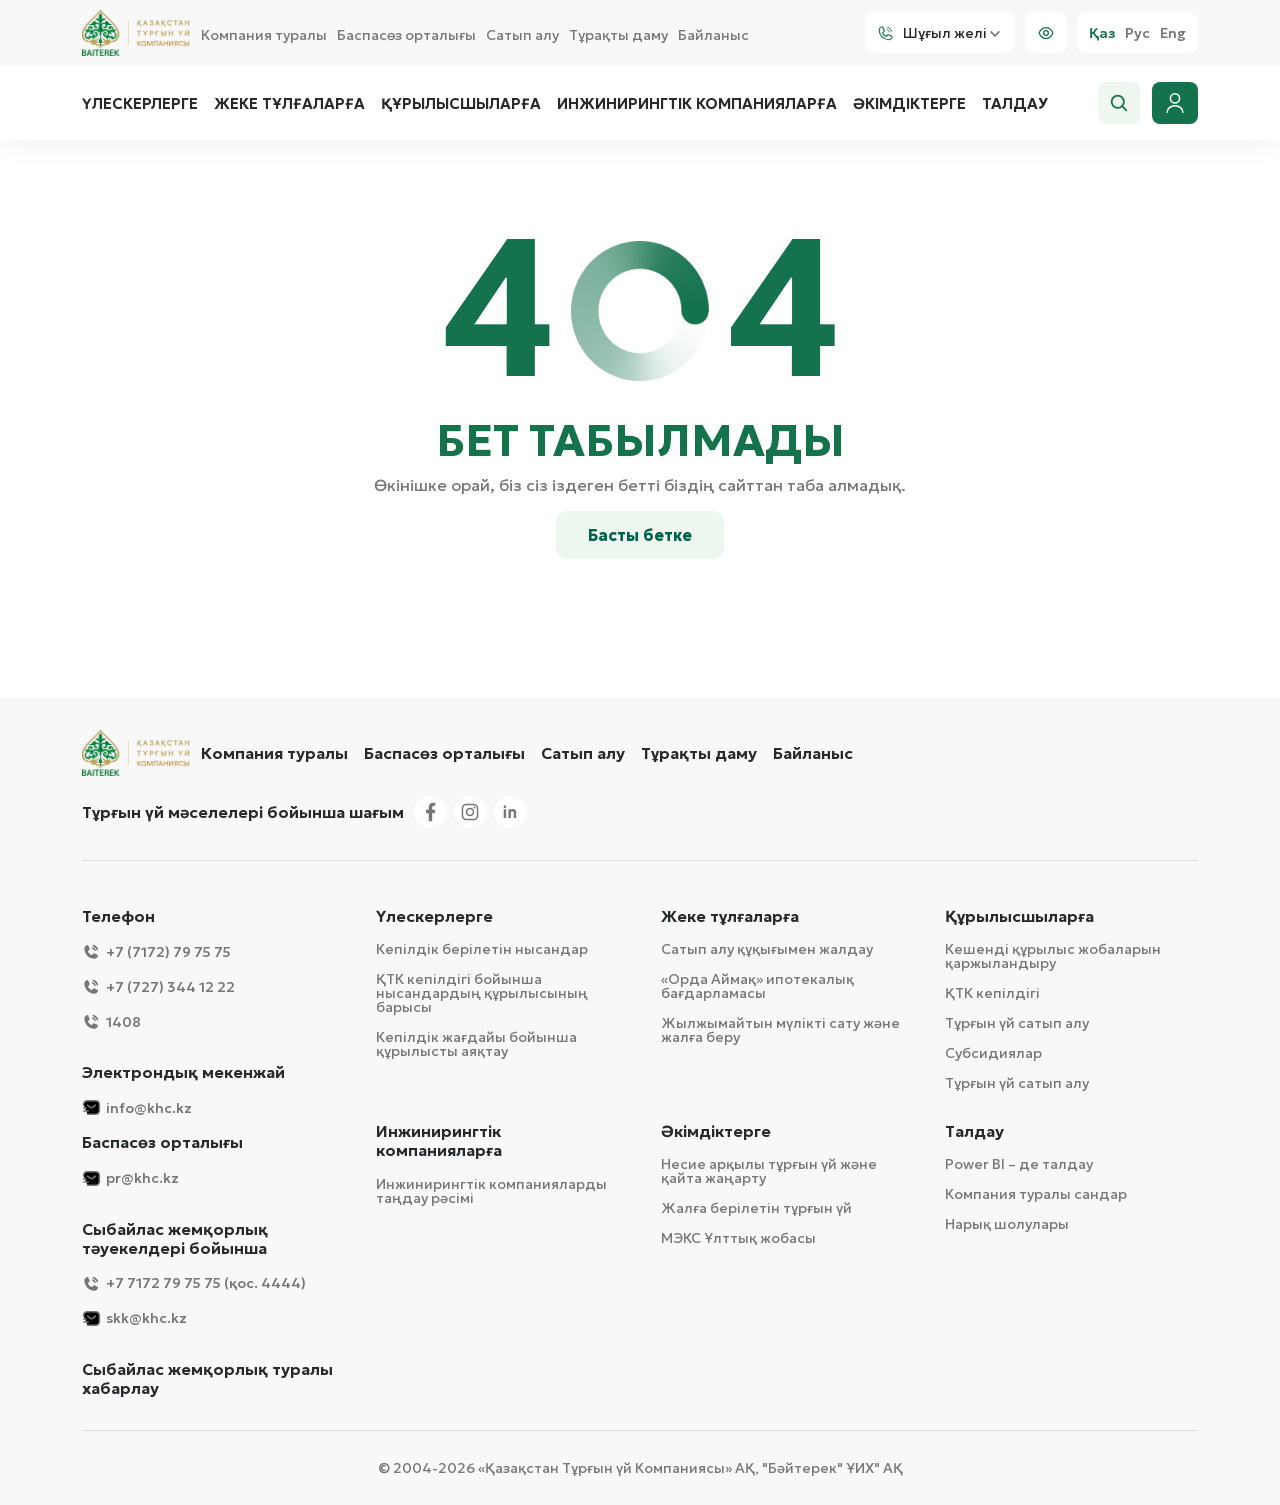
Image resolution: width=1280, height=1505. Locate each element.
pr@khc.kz (130, 1178)
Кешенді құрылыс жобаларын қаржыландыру (1053, 956)
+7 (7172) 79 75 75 (156, 951)
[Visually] (1046, 33)
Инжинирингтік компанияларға (697, 104)
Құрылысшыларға (461, 104)
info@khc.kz (137, 1107)
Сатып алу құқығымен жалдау (767, 949)
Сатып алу (522, 35)
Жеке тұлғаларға (289, 104)
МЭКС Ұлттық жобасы (738, 1238)
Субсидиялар (993, 1053)
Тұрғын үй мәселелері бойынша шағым (243, 812)
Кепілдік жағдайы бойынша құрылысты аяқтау (476, 1044)
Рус (1137, 33)
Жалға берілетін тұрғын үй (756, 1208)
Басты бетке (640, 535)
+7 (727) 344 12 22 (158, 986)
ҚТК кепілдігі (992, 993)
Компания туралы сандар (1036, 1194)
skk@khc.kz (134, 1318)
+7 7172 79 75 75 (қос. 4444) (194, 1283)
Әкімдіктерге (909, 104)
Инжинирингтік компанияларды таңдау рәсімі (491, 1191)
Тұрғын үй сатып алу (1017, 1023)
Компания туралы (264, 35)
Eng (1173, 33)
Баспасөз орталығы (406, 35)
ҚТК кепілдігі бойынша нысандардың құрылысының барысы (482, 993)
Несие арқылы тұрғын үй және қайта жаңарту (769, 1171)
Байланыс (713, 35)
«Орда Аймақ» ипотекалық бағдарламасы (757, 986)
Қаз (1102, 33)
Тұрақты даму (618, 35)
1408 (111, 1021)
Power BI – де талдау (1019, 1164)
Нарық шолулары (1007, 1224)
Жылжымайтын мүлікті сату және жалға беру (780, 1030)
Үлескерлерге (140, 104)
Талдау (1015, 104)
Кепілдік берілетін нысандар (482, 949)
